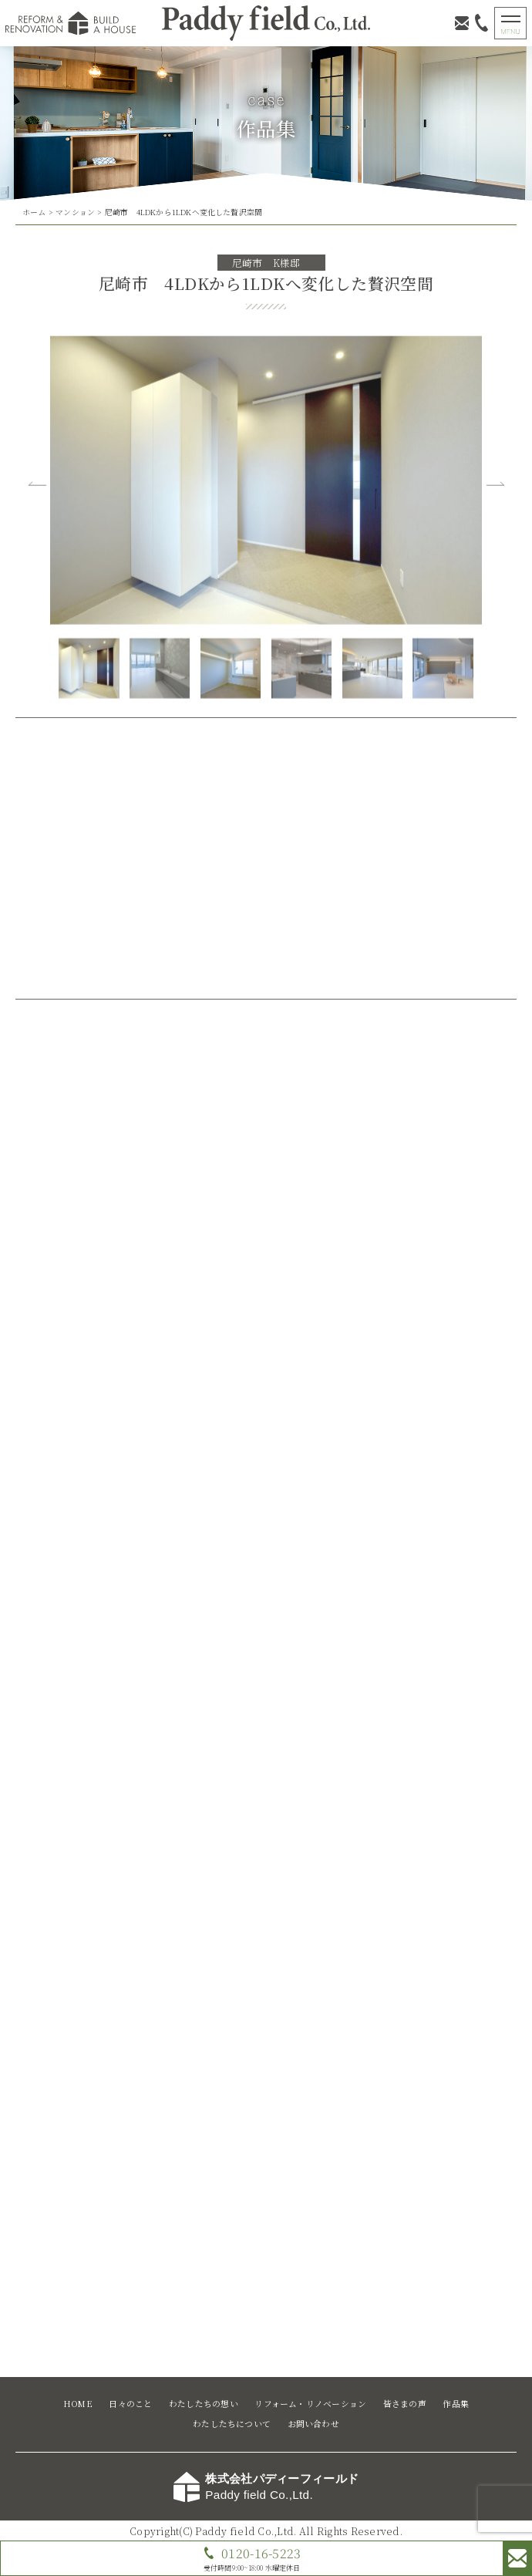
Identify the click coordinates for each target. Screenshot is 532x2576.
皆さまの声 (404, 2403)
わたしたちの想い (203, 2403)
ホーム (34, 212)
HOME (78, 2403)
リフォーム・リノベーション (310, 2403)
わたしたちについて (232, 2423)
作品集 (456, 2403)
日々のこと (130, 2403)
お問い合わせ (313, 2423)
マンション (75, 212)
